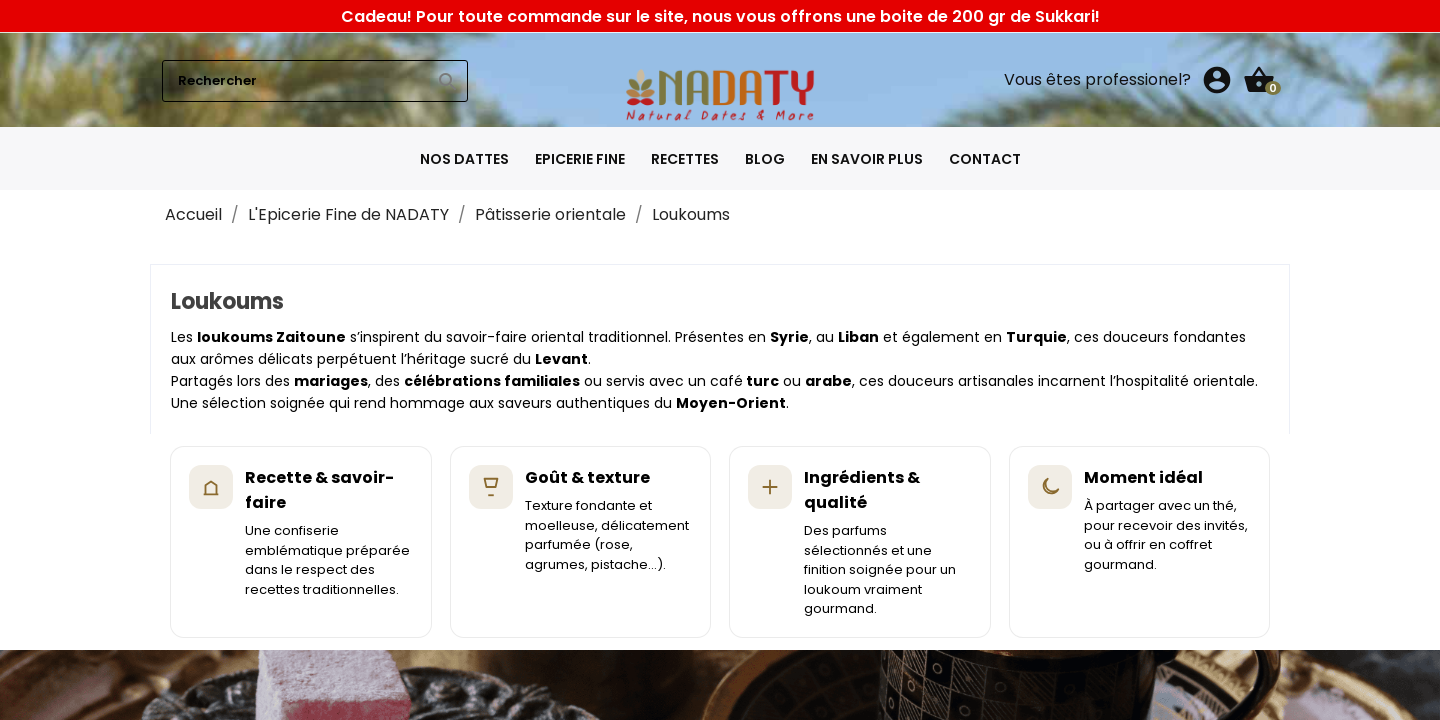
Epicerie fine (580, 159)
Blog (765, 159)
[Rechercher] (315, 81)
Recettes (685, 159)
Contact (985, 159)
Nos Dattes (464, 159)
